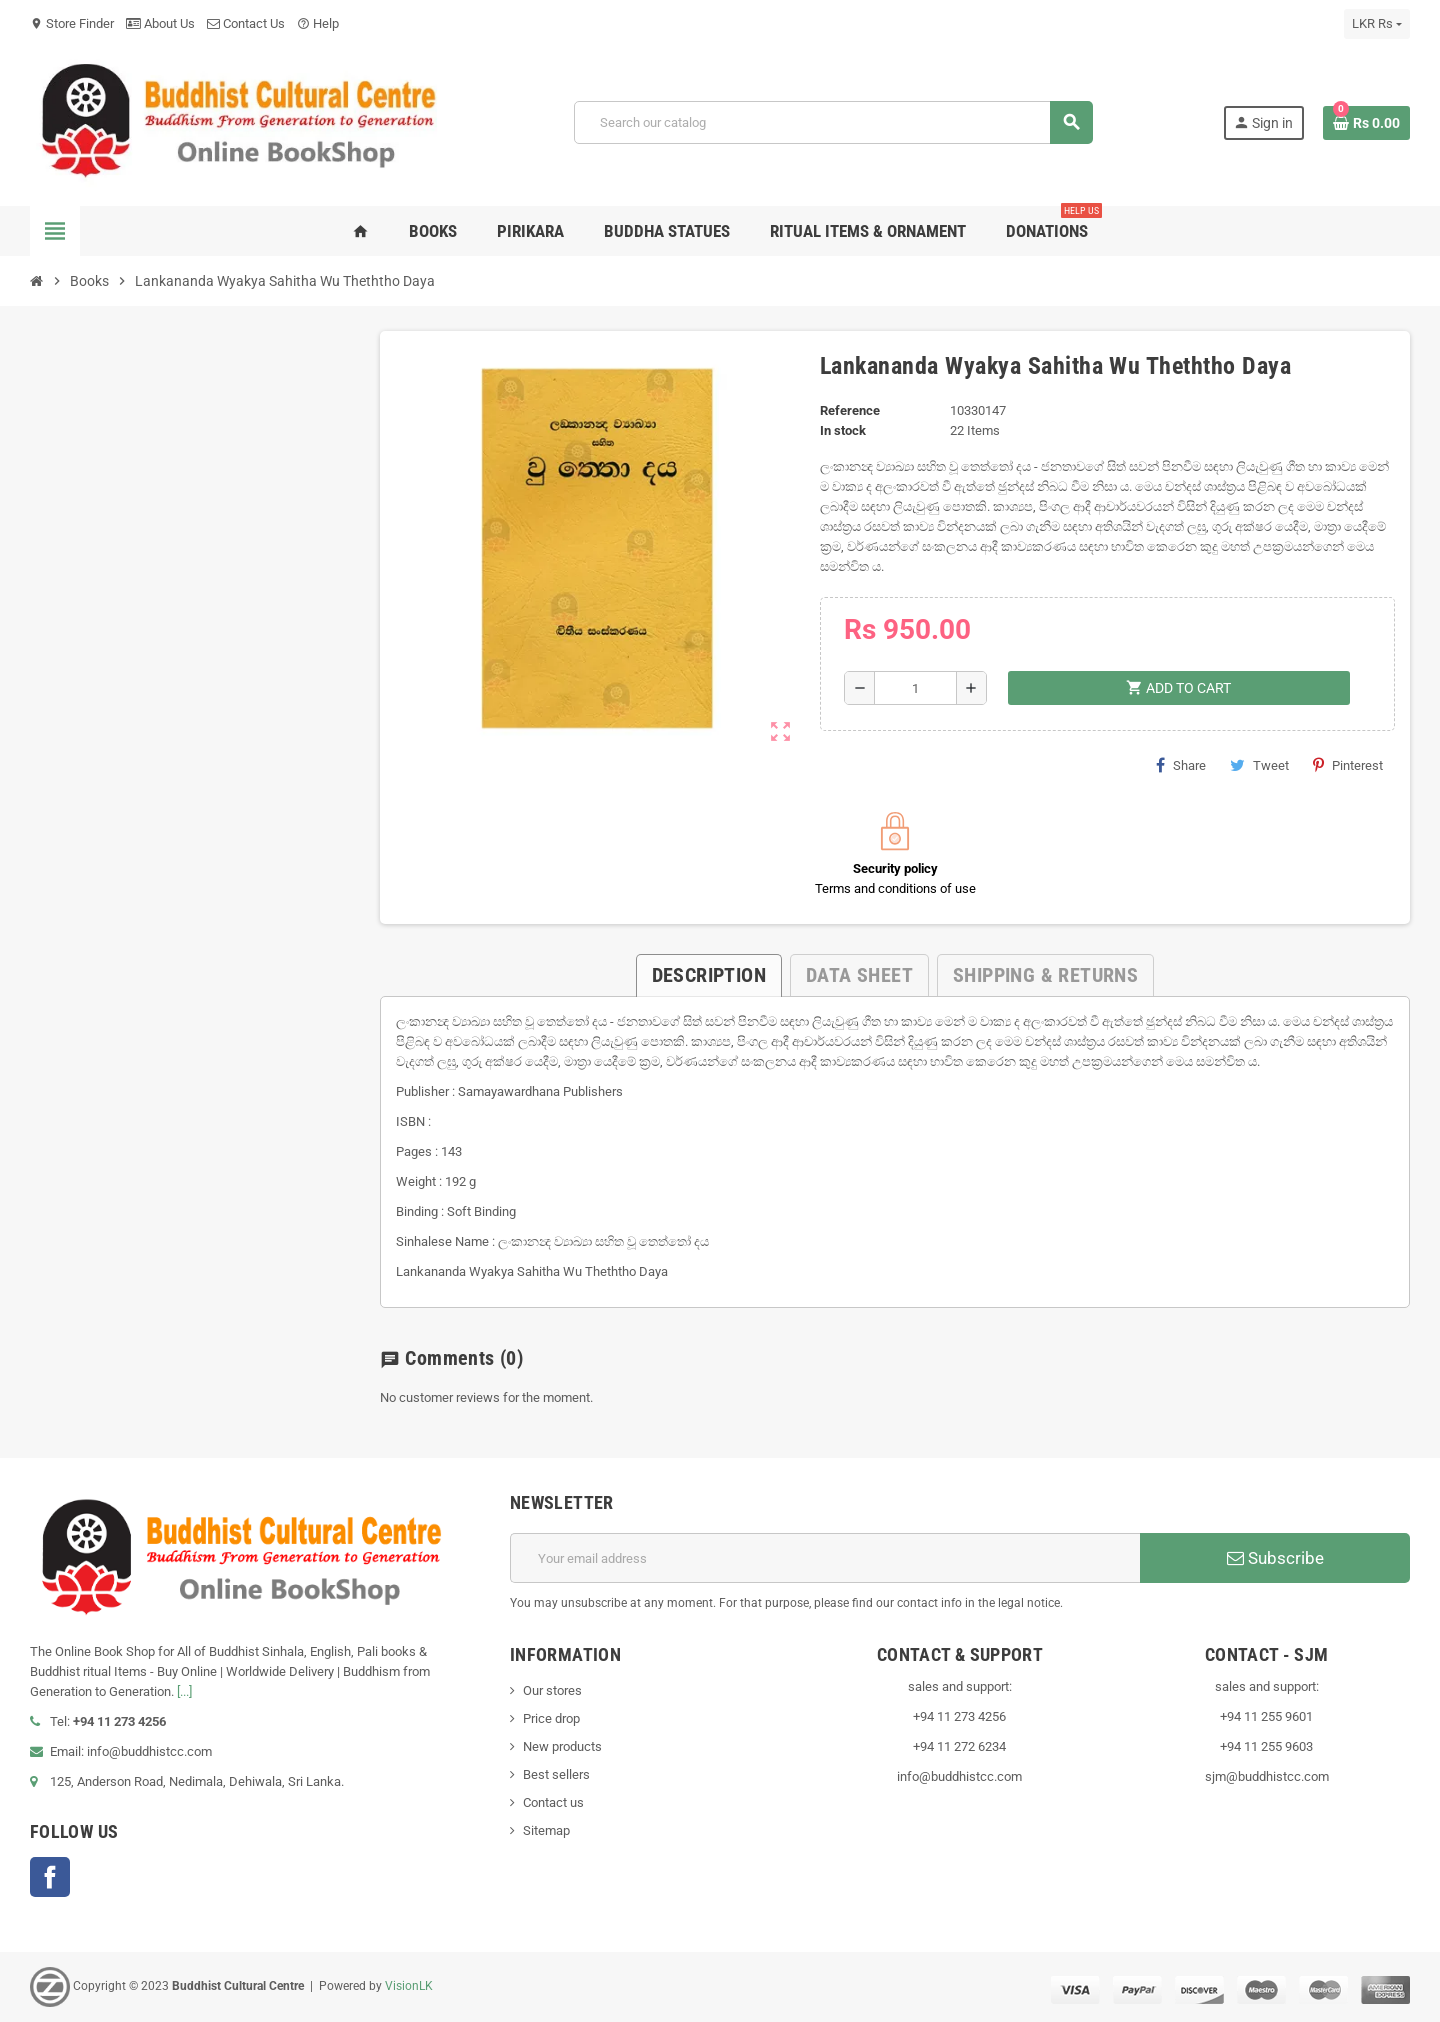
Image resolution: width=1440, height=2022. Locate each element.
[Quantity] (915, 688)
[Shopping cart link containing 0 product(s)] (1366, 123)
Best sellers (556, 1774)
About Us (160, 23)
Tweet (1259, 765)
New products (562, 1746)
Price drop (551, 1718)
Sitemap (546, 1830)
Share (1181, 765)
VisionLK (409, 1986)
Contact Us (246, 23)
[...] (184, 1691)
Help (318, 23)
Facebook (50, 1877)
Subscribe (1275, 1558)
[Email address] (825, 1558)
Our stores (552, 1690)
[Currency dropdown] (1377, 24)
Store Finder (72, 23)
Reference (850, 410)
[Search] (833, 122)
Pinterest (1348, 765)
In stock (843, 430)
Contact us (553, 1802)
